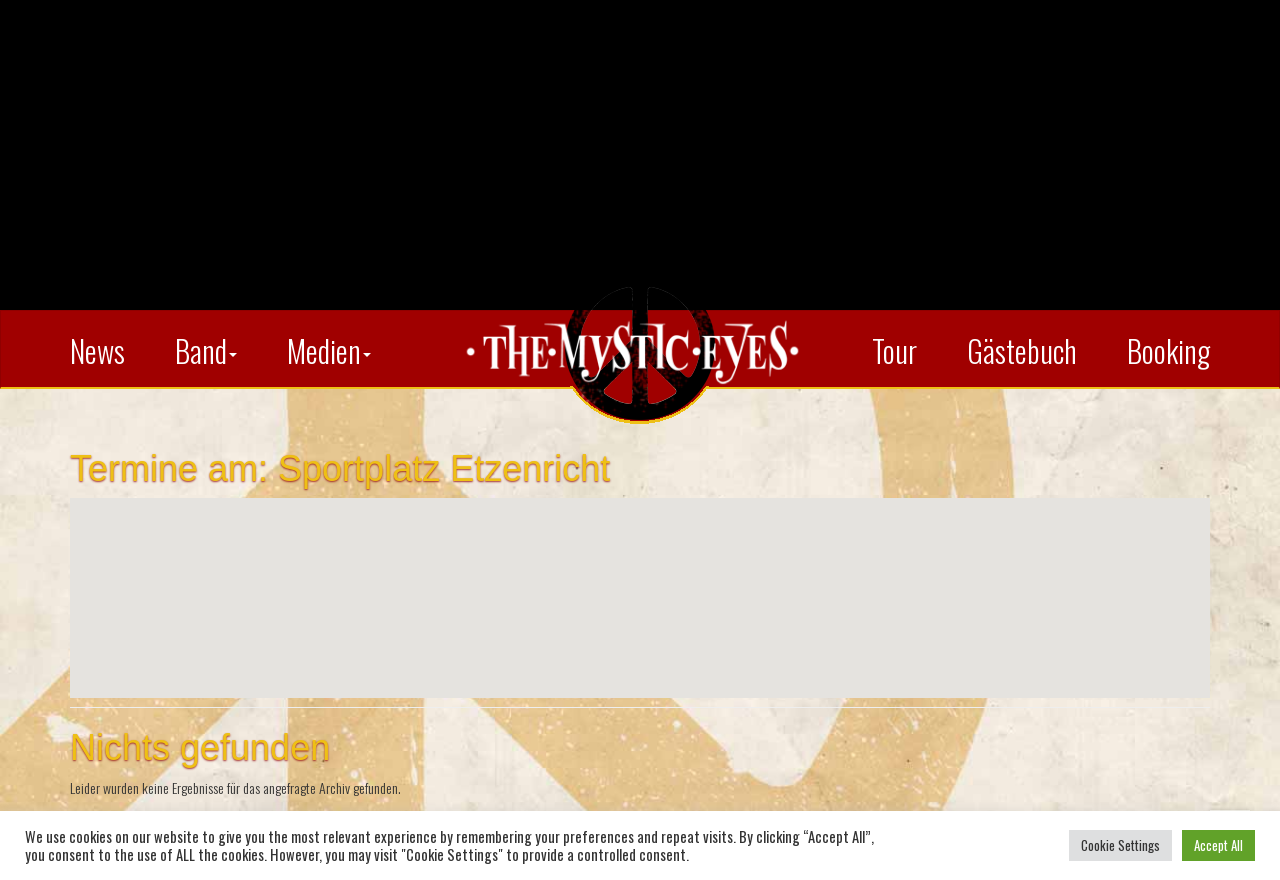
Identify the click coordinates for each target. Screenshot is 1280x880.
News (97, 350)
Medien (329, 350)
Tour (894, 350)
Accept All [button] (1218, 845)
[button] (640, 579)
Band (206, 350)
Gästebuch (1022, 350)
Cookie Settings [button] (1120, 845)
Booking (1168, 350)
